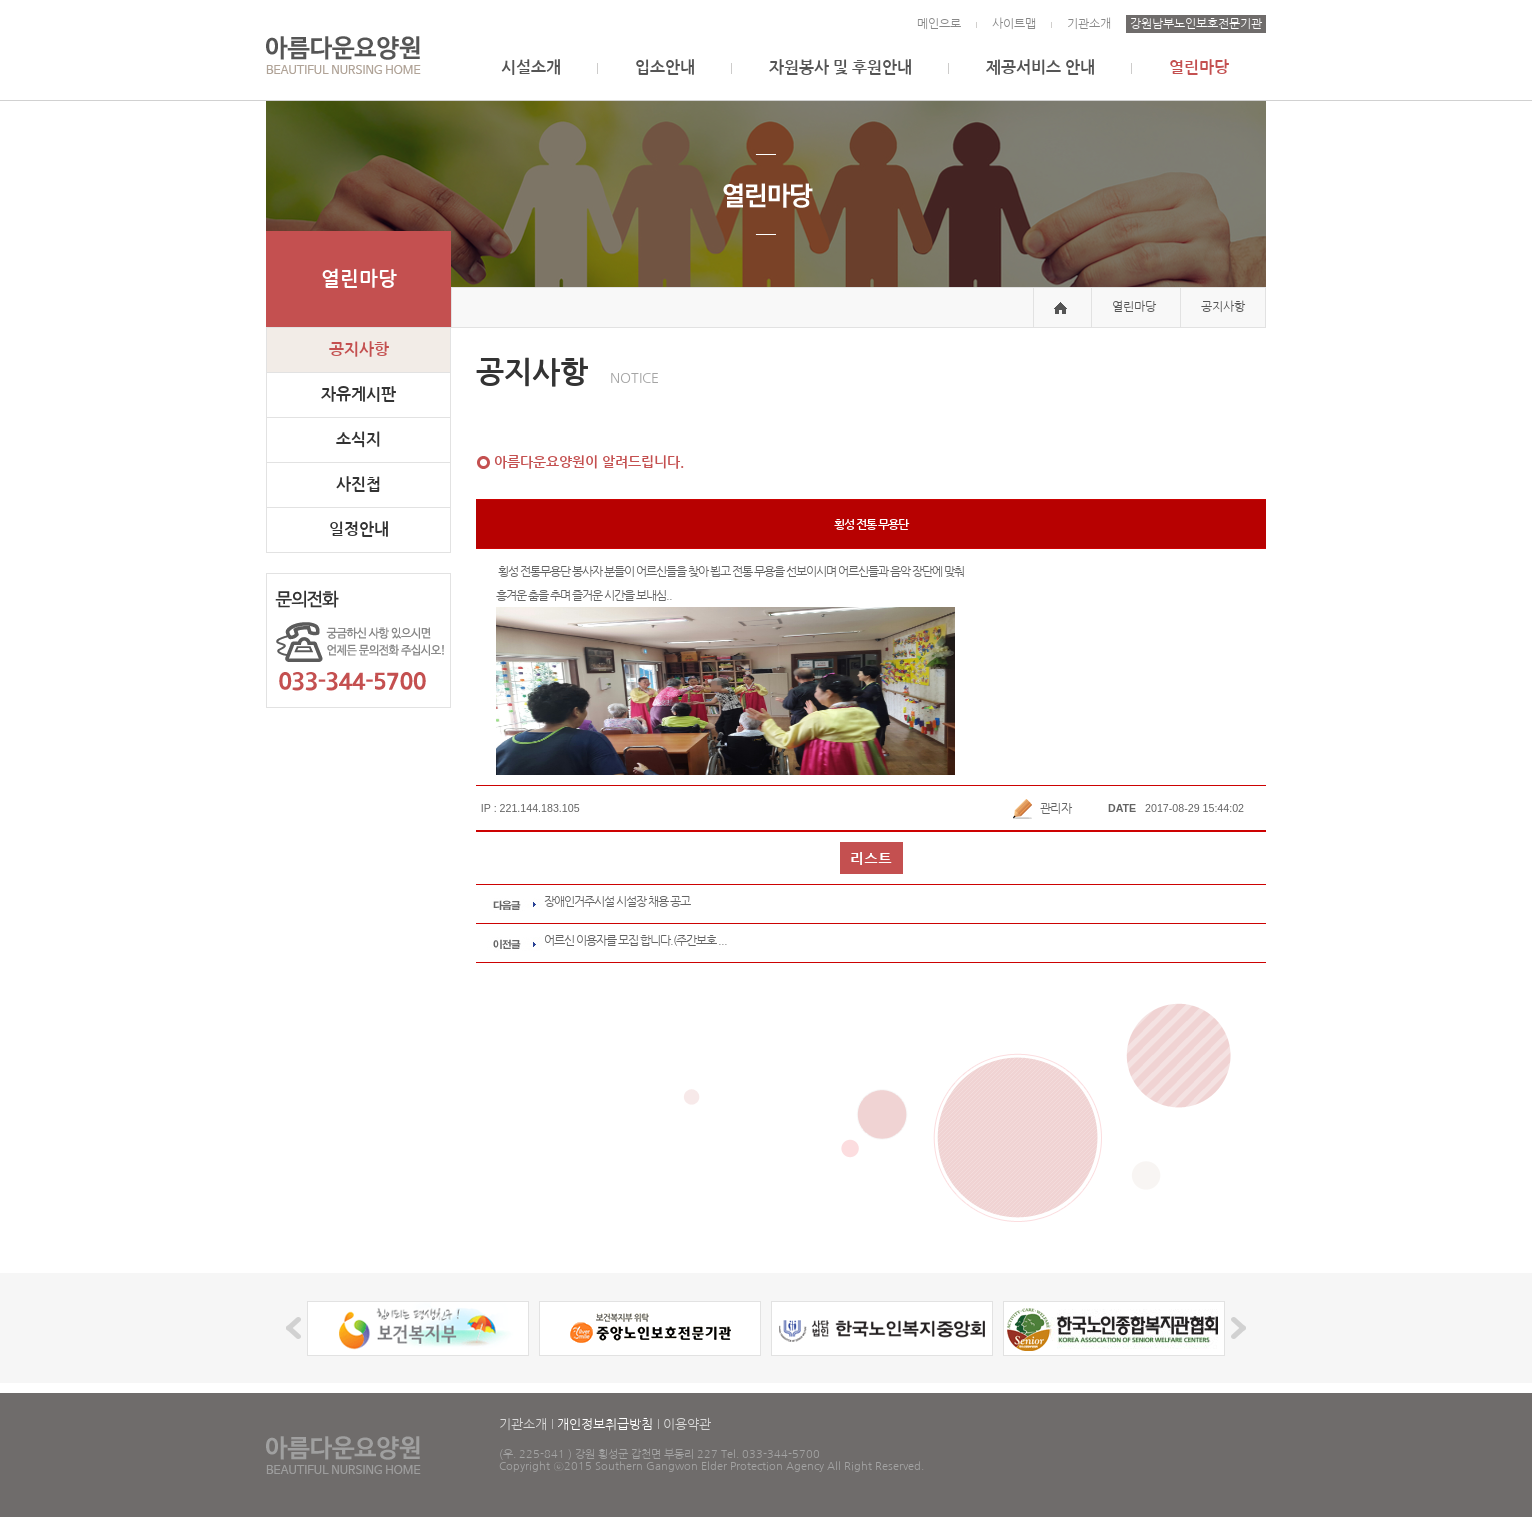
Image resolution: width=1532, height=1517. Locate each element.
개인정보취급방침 (605, 1424)
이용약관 (687, 1424)
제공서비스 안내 (1040, 67)
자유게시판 (358, 394)
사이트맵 (1014, 24)
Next (1235, 1328)
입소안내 (665, 67)
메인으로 (939, 24)
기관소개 (1089, 24)
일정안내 (359, 529)
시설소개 (531, 67)
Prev (296, 1328)
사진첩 (358, 484)
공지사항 (359, 349)
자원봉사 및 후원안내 (840, 67)
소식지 (358, 439)
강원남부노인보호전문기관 (1196, 24)
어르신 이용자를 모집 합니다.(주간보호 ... (635, 940)
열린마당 (1199, 67)
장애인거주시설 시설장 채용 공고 (617, 901)
